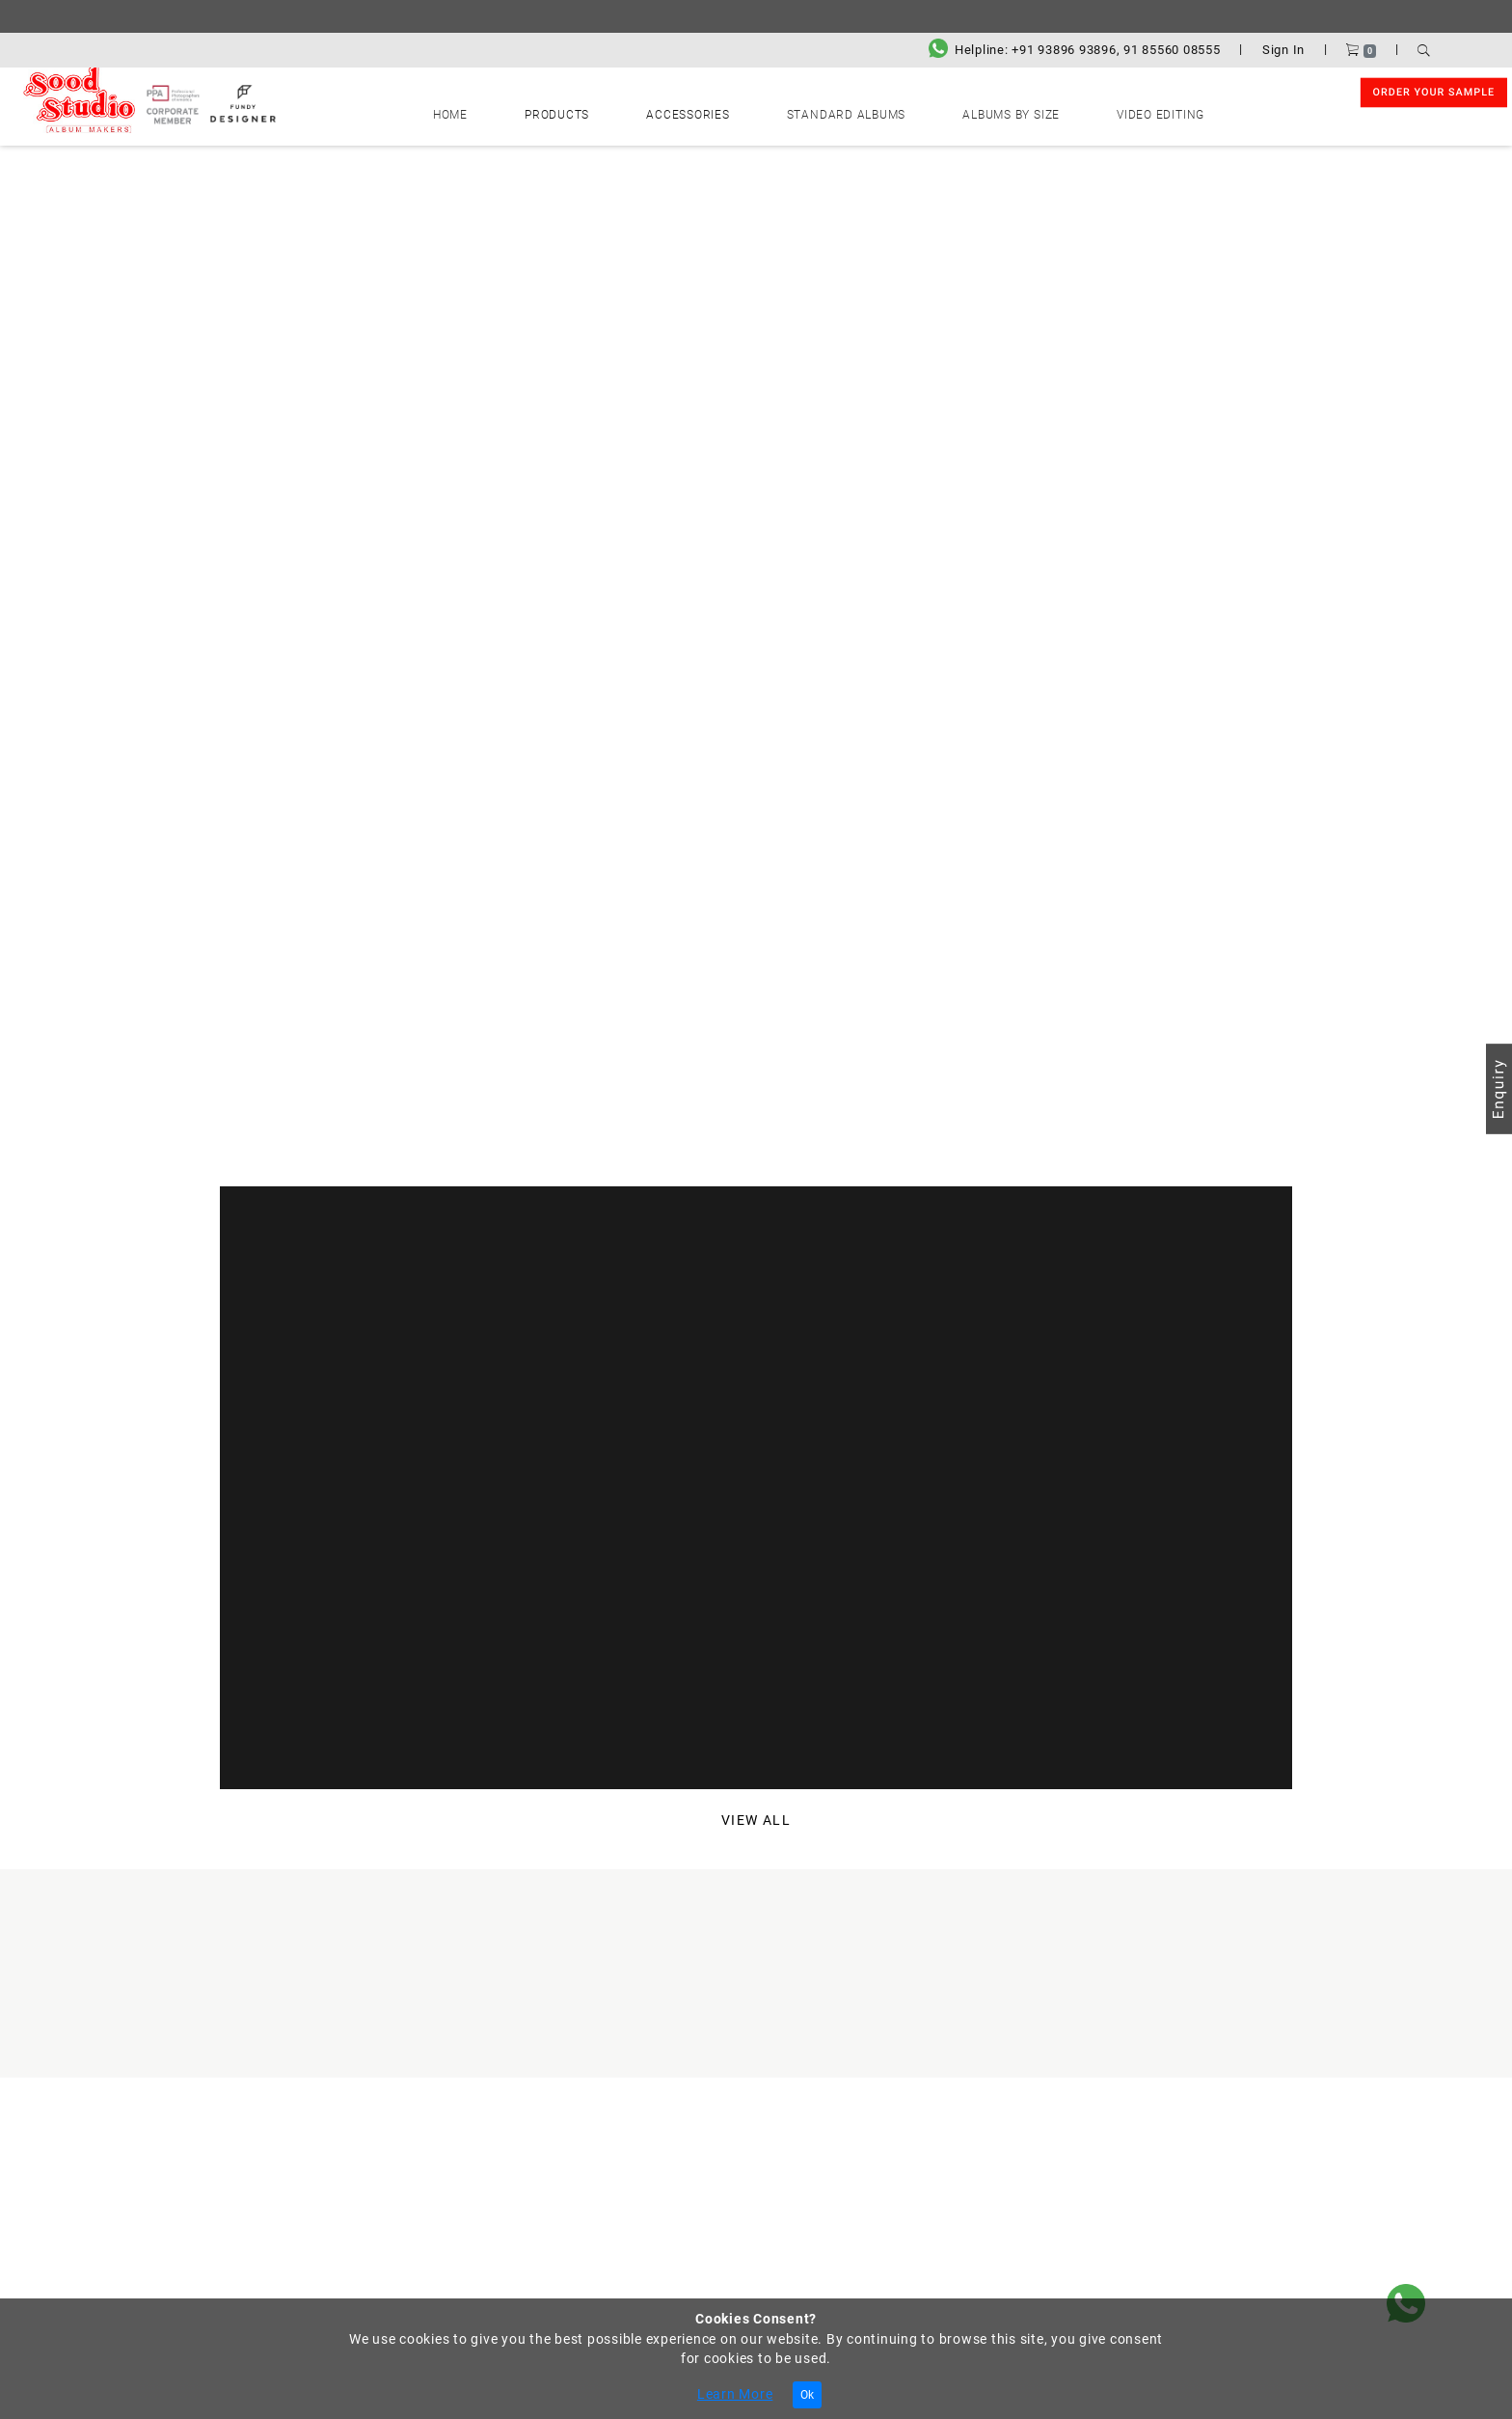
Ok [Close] (807, 2394)
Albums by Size (947, 109)
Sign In (1283, 49)
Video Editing (1053, 109)
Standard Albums (825, 109)
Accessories (712, 109)
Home (559, 109)
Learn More (735, 2394)
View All (756, 1822)
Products (625, 109)
